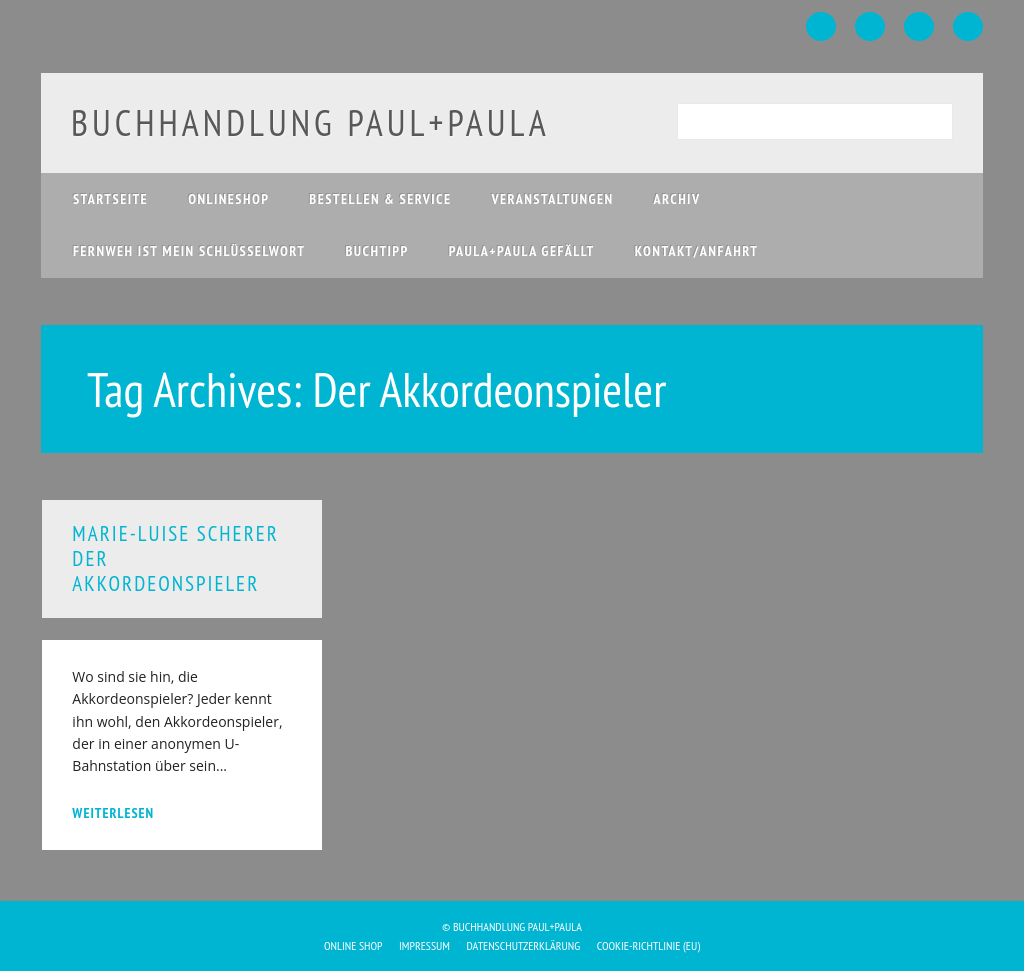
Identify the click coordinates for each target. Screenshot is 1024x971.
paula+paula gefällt (522, 251)
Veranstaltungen (553, 199)
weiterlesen (113, 813)
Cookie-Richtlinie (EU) (648, 945)
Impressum (424, 945)
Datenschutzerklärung (524, 945)
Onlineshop (228, 199)
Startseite (110, 199)
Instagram (919, 26)
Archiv (677, 199)
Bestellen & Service (380, 199)
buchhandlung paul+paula (310, 122)
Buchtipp (376, 251)
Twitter (870, 26)
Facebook (821, 26)
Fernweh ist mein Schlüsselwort (189, 251)
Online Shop (353, 945)
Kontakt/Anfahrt (697, 251)
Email (968, 26)
